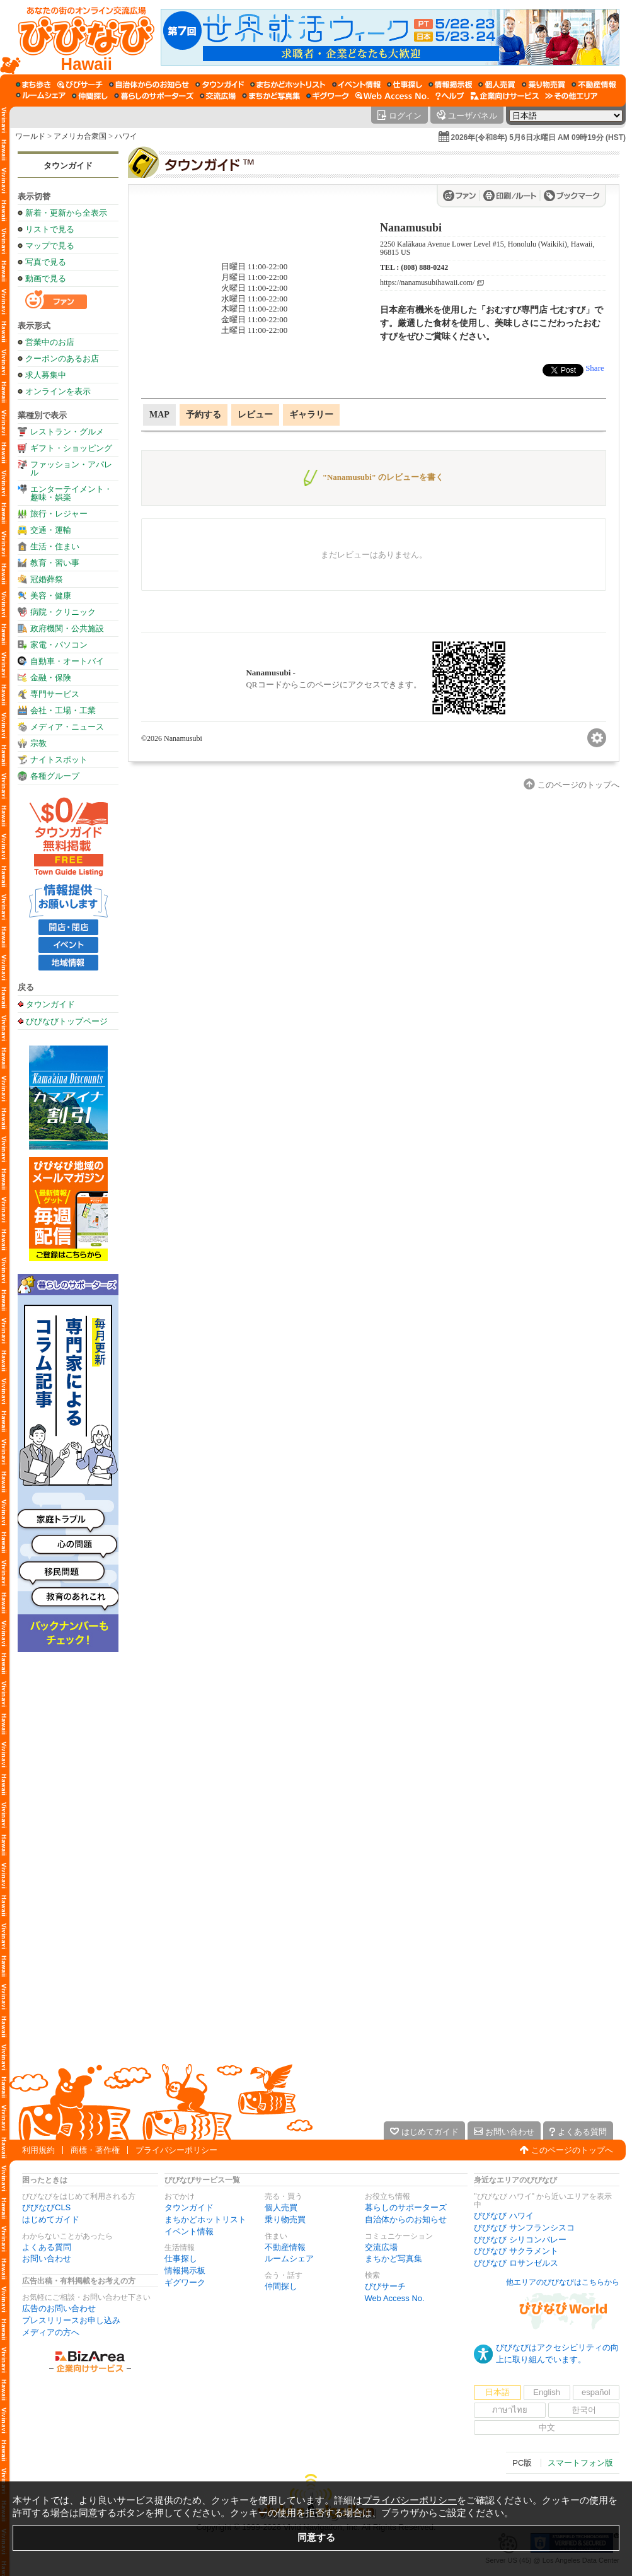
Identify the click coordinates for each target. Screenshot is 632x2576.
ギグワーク (184, 2282)
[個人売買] (496, 84)
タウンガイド (68, 165)
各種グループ (54, 776)
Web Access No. (395, 2298)
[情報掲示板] (450, 84)
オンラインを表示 (58, 391)
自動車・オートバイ (67, 661)
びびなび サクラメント (516, 2251)
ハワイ (126, 136)
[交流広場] (218, 96)
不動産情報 (285, 2247)
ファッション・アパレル (71, 468)
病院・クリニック (63, 612)
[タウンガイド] (219, 84)
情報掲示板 (184, 2270)
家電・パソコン (59, 645)
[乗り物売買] (543, 84)
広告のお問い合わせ (59, 2308)
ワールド (30, 136)
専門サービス (54, 694)
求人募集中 (45, 375)
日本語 (497, 2392)
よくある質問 (46, 2247)
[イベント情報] (356, 84)
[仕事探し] (404, 84)
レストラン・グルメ (67, 432)
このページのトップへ (572, 2150)
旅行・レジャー (59, 514)
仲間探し (281, 2286)
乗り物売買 (285, 2219)
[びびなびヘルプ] (449, 96)
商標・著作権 (95, 2150)
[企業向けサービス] (505, 96)
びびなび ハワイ (504, 2215)
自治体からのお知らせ (406, 2219)
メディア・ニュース (67, 727)
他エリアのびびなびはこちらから (562, 2282)
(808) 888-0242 (424, 267)
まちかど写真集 (393, 2258)
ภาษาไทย (509, 2410)
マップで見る (49, 246)
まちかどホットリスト (205, 2219)
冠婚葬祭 (46, 579)
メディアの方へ (50, 2332)
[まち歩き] (33, 84)
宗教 (38, 743)
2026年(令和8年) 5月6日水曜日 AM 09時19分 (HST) (538, 137)
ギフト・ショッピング (71, 448)
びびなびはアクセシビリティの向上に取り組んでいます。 (557, 2353)
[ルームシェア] (41, 96)
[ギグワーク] (327, 96)
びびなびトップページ (67, 1021)
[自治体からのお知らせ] (149, 84)
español (596, 2392)
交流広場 (381, 2247)
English (546, 2392)
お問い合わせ (46, 2258)
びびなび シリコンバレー (520, 2239)
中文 (547, 2427)
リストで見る (49, 229)
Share (594, 368)
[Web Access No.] (392, 96)
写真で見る (45, 262)
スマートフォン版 (580, 2463)
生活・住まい (54, 546)
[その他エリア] (571, 96)
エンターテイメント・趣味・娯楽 (71, 493)
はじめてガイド (50, 2219)
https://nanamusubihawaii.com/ (427, 283)
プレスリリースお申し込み (71, 2320)
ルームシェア (289, 2258)
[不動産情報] (594, 84)
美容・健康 (50, 596)
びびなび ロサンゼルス (516, 2263)
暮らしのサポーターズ (406, 2207)
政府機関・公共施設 (67, 628)
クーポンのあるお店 (62, 358)
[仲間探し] (90, 96)
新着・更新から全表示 (66, 213)
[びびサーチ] (80, 84)
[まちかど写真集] (271, 96)
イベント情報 (189, 2231)
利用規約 (38, 2150)
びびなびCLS (46, 2207)
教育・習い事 (54, 563)
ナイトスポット (59, 759)
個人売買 (281, 2207)
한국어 (584, 2410)
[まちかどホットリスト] (288, 84)
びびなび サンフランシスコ (524, 2227)
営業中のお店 (49, 342)
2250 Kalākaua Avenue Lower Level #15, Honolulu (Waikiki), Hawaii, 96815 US (487, 248)
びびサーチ (385, 2286)
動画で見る (45, 278)
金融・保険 (50, 677)
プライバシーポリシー (176, 2150)
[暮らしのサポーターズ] (153, 96)
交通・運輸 (50, 530)
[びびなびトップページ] (80, 37)
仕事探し (180, 2258)
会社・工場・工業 (63, 710)
